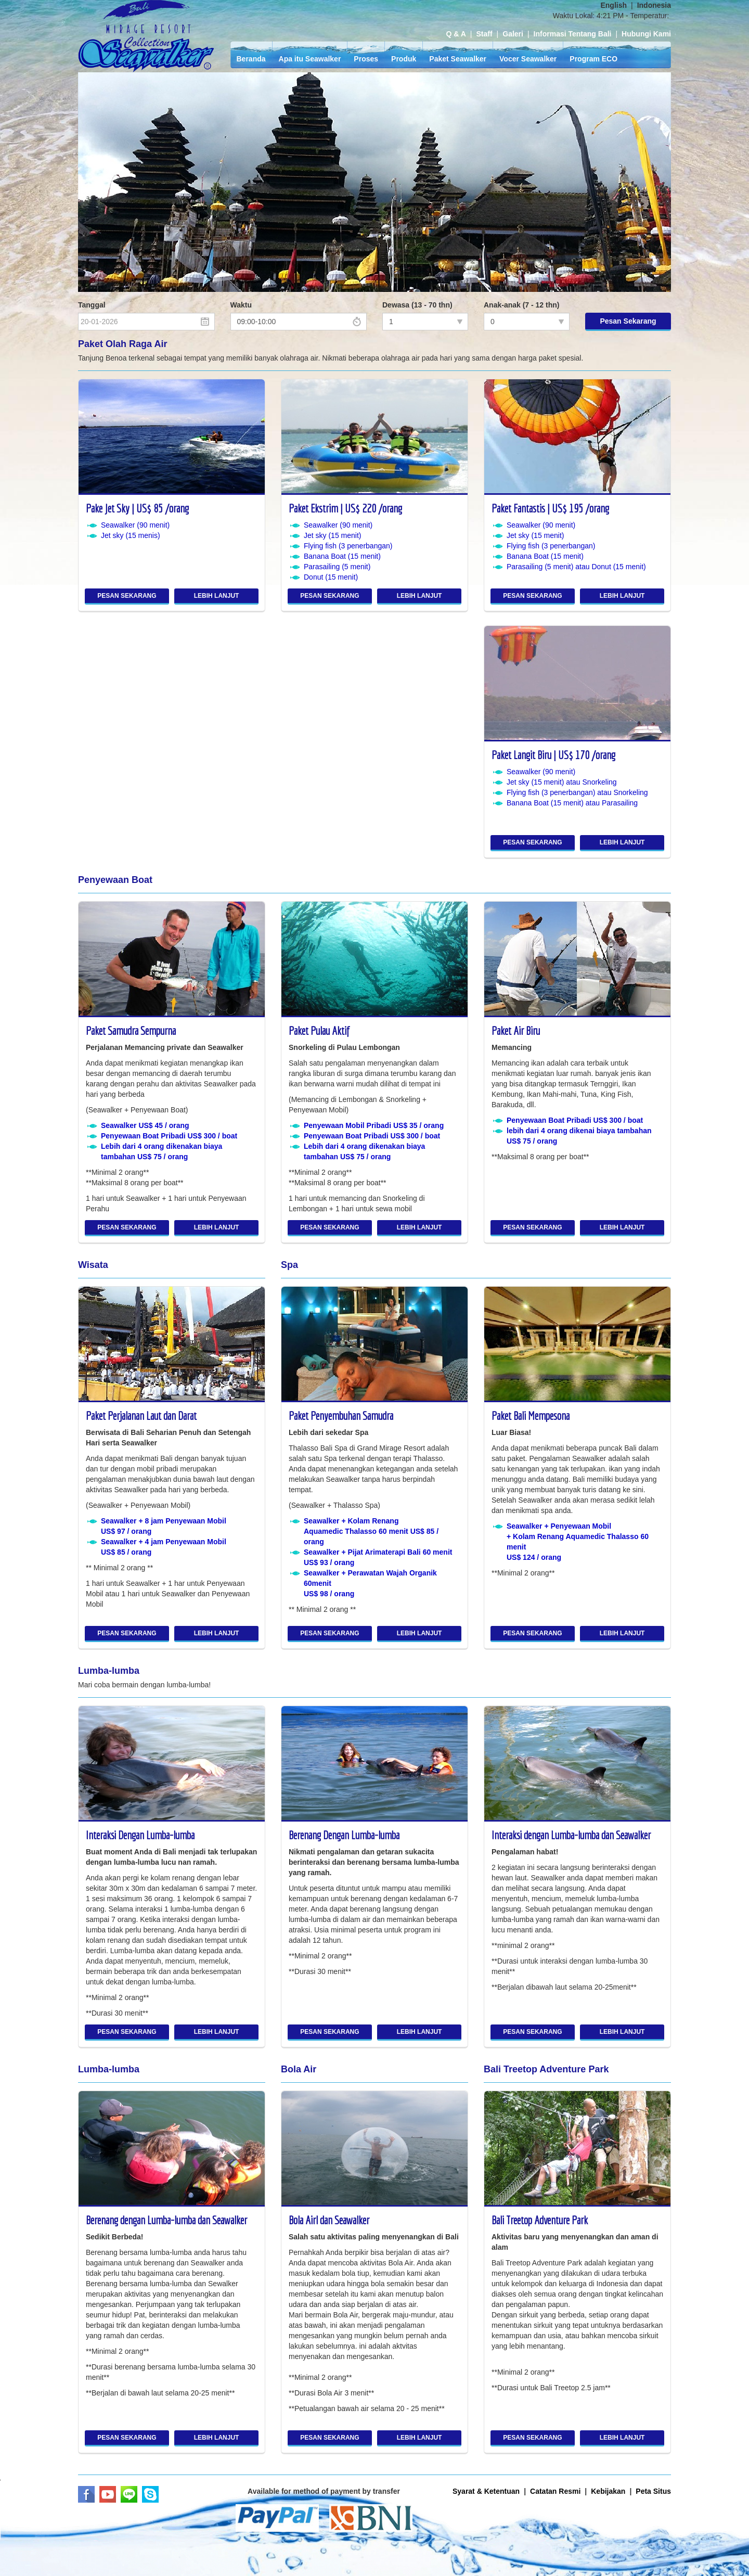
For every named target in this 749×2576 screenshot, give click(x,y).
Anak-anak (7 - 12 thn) (521, 305)
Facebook (86, 2494)
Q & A (456, 34)
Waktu (241, 305)
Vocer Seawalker (528, 59)
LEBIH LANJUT (216, 595)
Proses (366, 59)
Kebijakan (608, 2491)
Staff (484, 34)
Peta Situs (653, 2491)
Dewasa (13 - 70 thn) (417, 305)
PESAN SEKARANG (126, 595)
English (613, 5)
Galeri (512, 34)
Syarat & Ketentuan (486, 2491)
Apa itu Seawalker (310, 59)
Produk (403, 59)
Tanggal (92, 305)
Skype (150, 2494)
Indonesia (654, 5)
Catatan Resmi (555, 2491)
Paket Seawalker (457, 59)
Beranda (251, 59)
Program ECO (593, 59)
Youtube (107, 2494)
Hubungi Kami (646, 34)
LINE (129, 2494)
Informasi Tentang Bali (573, 34)
